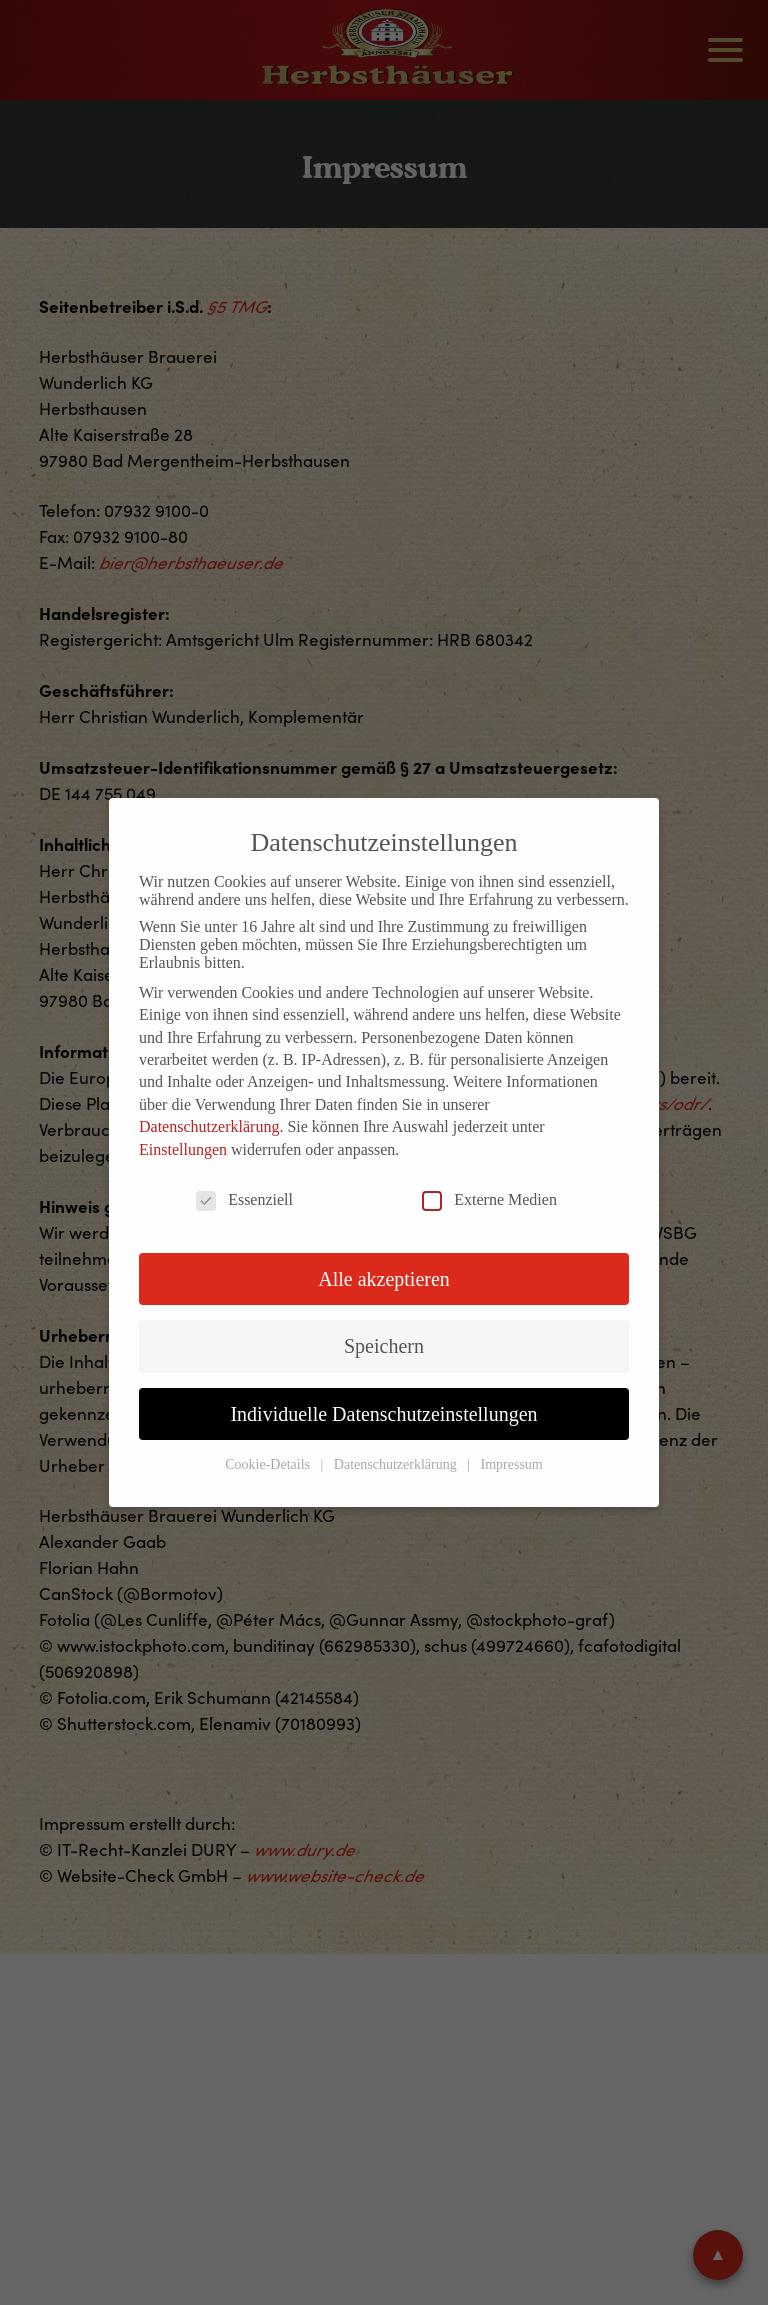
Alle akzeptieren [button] (384, 1279)
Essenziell (244, 1200)
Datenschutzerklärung (209, 1126)
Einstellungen (183, 1149)
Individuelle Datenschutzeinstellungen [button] (383, 1414)
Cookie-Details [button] (269, 1464)
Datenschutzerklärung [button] (397, 1464)
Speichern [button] (384, 1346)
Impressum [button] (512, 1464)
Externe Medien (489, 1200)
